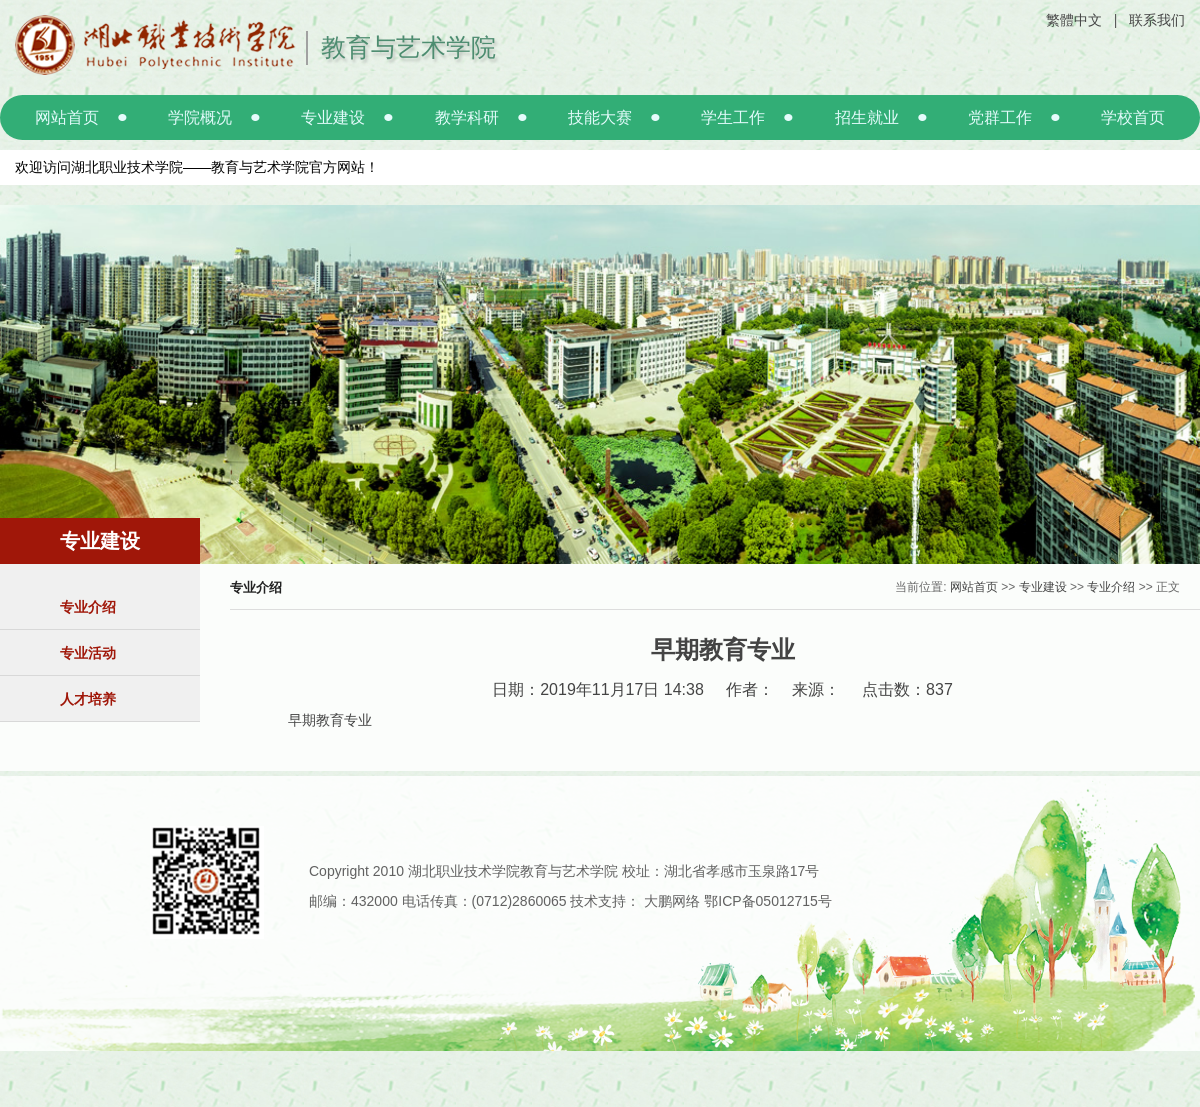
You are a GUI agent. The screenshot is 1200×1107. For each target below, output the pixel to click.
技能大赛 (600, 117)
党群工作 (1000, 117)
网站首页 (67, 117)
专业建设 (333, 117)
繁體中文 (1074, 20)
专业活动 (88, 653)
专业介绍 (88, 607)
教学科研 (467, 117)
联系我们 (1157, 20)
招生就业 (867, 117)
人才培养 (88, 699)
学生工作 (733, 117)
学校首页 (1133, 117)
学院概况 (200, 117)
